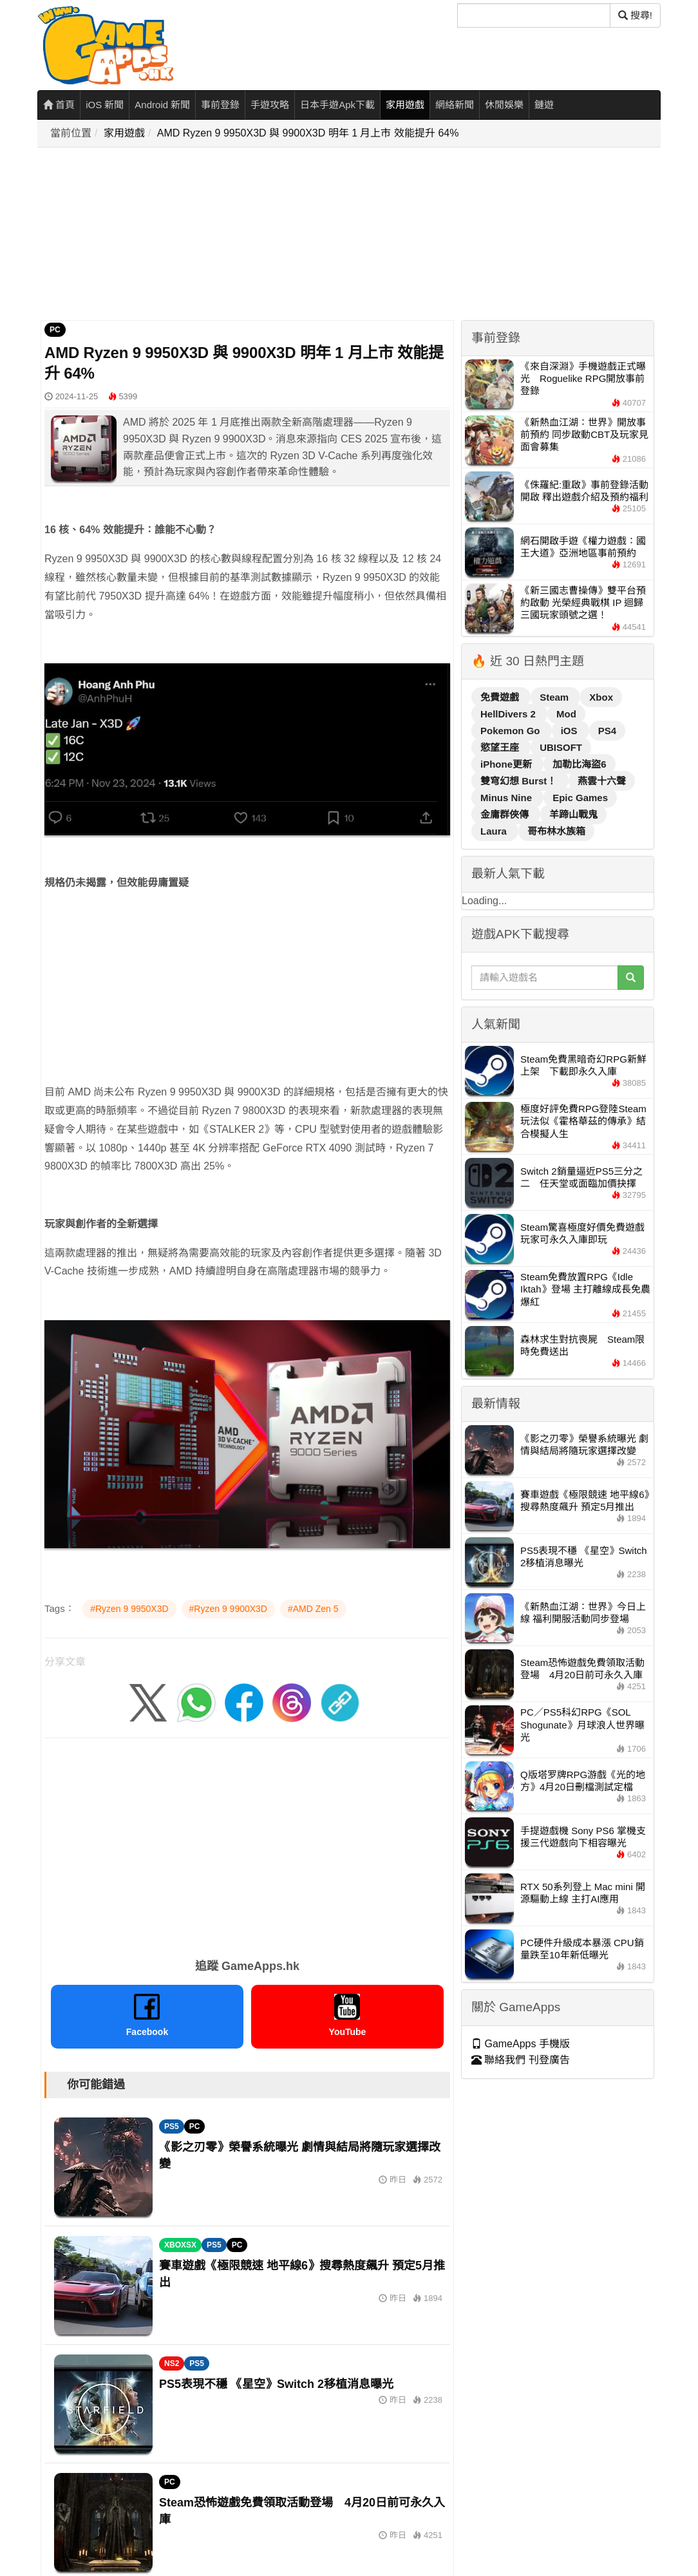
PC (55, 329)
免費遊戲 (501, 697)
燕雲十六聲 (602, 780)
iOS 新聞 (105, 104)
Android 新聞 (162, 104)
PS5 (171, 2126)
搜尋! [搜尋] (635, 15)
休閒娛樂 (504, 104)
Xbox (601, 697)
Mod (566, 713)
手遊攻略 (269, 104)
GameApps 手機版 (520, 2043)
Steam (555, 697)
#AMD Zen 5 (313, 1609)
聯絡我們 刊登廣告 (520, 2059)
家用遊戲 (405, 104)
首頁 (59, 104)
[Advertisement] (353, 234)
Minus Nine (507, 797)
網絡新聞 (454, 104)
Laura (494, 831)
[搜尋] (533, 15)
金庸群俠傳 (505, 814)
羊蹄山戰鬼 (573, 814)
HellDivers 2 (509, 713)
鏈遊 (544, 104)
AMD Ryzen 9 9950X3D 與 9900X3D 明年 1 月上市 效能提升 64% (308, 133)
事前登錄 (220, 104)
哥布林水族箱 (556, 831)
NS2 (171, 2363)
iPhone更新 (507, 764)
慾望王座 (501, 747)
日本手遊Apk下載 (337, 104)
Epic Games (580, 797)
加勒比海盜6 (579, 764)
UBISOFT (561, 747)
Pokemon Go (511, 730)
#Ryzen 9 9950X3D (129, 1609)
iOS (570, 730)
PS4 (607, 730)
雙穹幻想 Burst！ (520, 780)
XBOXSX (180, 2244)
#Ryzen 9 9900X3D (228, 1609)
